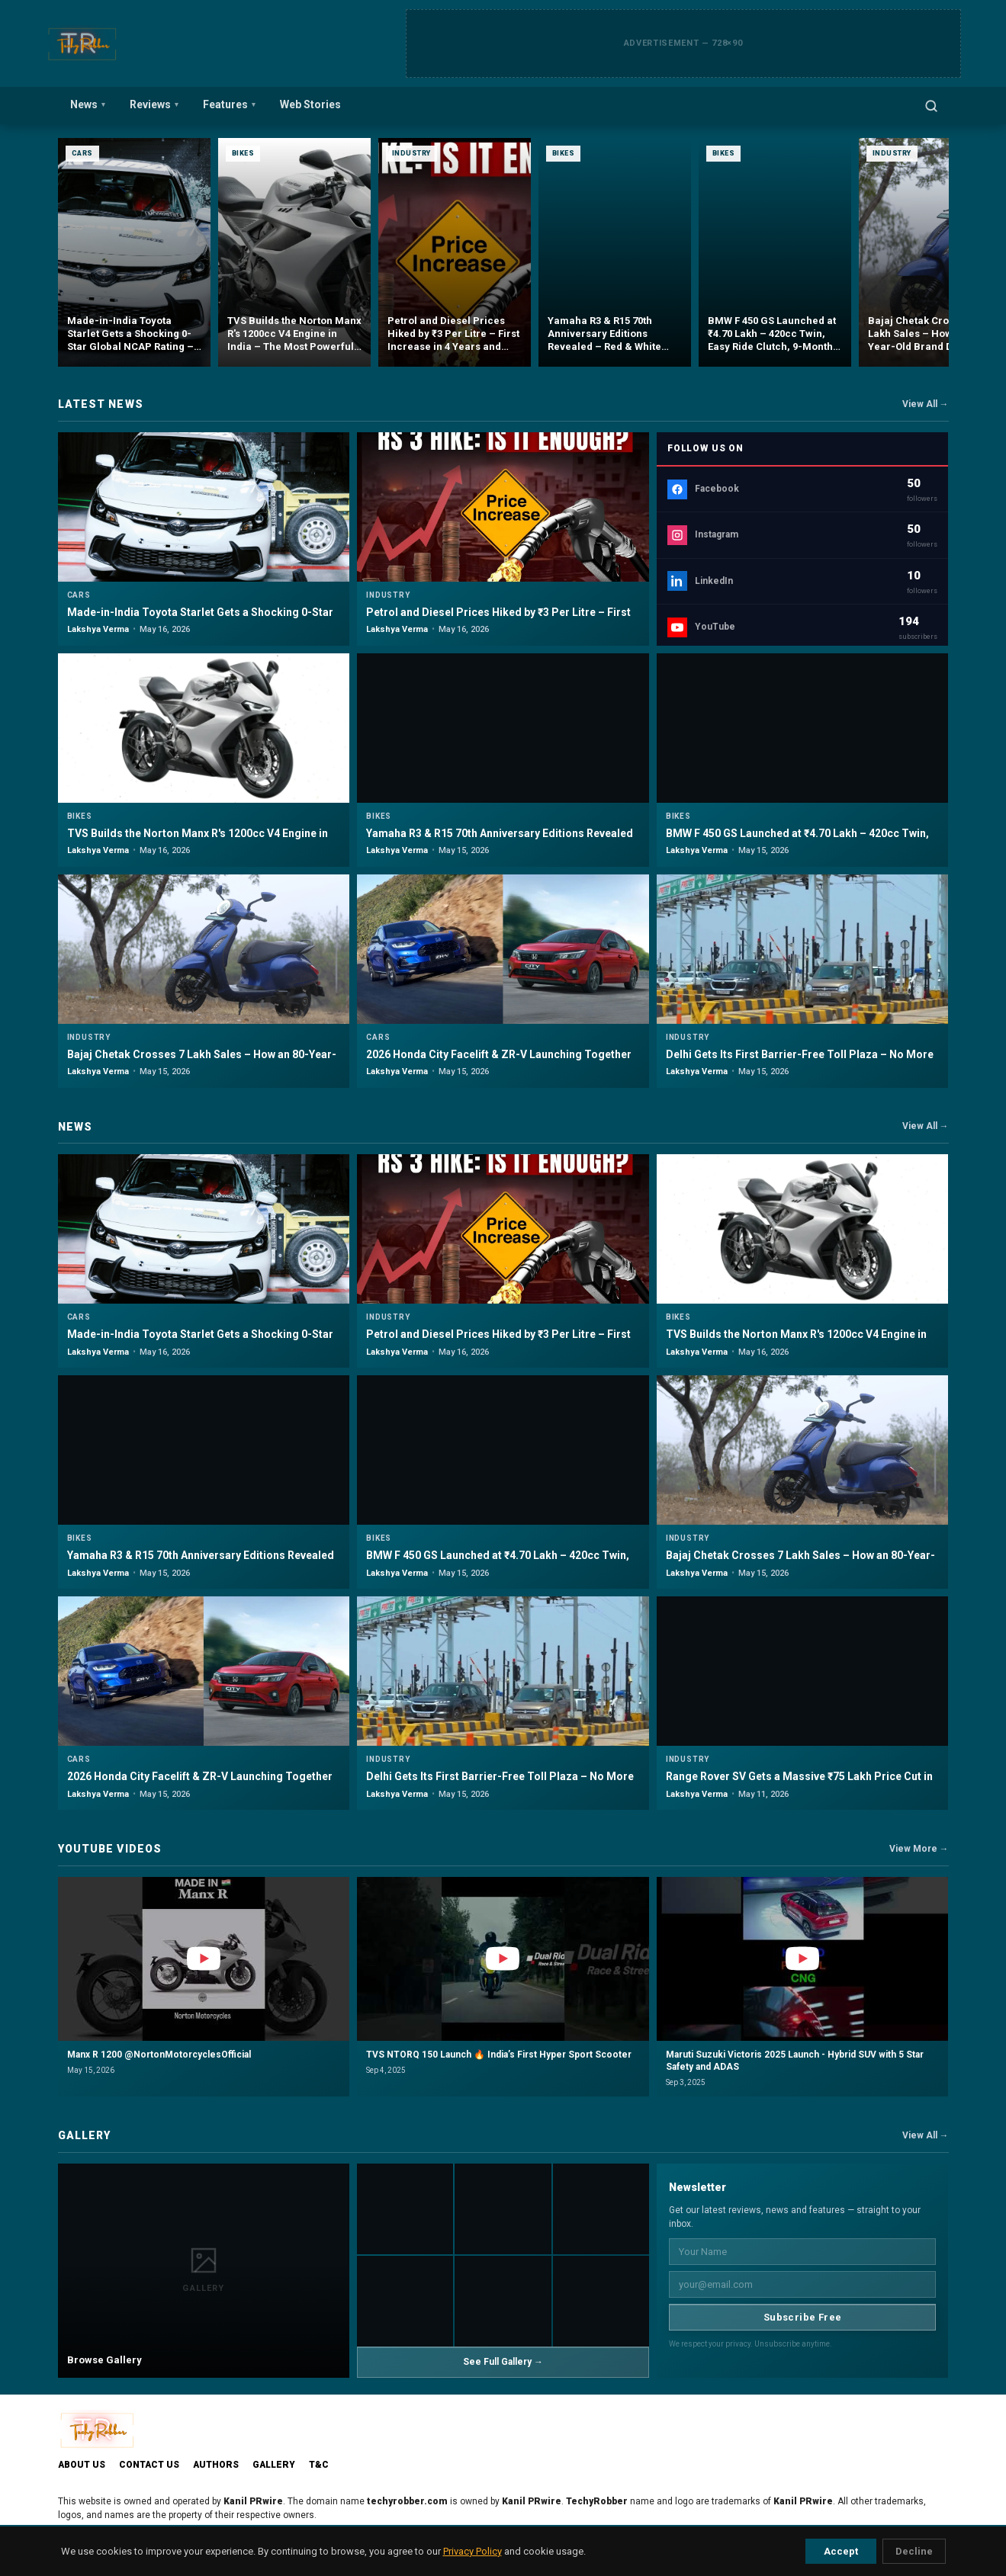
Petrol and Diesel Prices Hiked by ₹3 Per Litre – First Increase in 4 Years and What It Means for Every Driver (501, 619)
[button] (204, 1987)
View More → (919, 1848)
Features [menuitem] (229, 104)
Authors (216, 2464)
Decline (914, 2551)
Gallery (273, 2464)
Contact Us (149, 2464)
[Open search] (931, 105)
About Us (81, 2464)
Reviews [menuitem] (154, 104)
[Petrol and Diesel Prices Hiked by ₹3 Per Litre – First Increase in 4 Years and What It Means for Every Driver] (454, 252)
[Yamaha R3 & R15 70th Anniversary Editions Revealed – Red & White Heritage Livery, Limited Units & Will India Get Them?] (614, 252)
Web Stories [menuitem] (310, 104)
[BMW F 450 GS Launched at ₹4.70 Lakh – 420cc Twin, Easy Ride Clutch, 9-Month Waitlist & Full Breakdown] (775, 252)
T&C (319, 2464)
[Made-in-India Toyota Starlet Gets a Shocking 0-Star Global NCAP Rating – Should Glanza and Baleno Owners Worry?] (134, 252)
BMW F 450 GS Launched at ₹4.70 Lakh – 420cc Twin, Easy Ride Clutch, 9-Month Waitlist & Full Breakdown (797, 840)
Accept (841, 2551)
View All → (925, 404)
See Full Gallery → (503, 2361)
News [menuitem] (87, 104)
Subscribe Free (802, 2317)
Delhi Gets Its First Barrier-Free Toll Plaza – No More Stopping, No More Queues (800, 1061)
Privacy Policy (472, 2551)
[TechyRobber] (81, 43)
